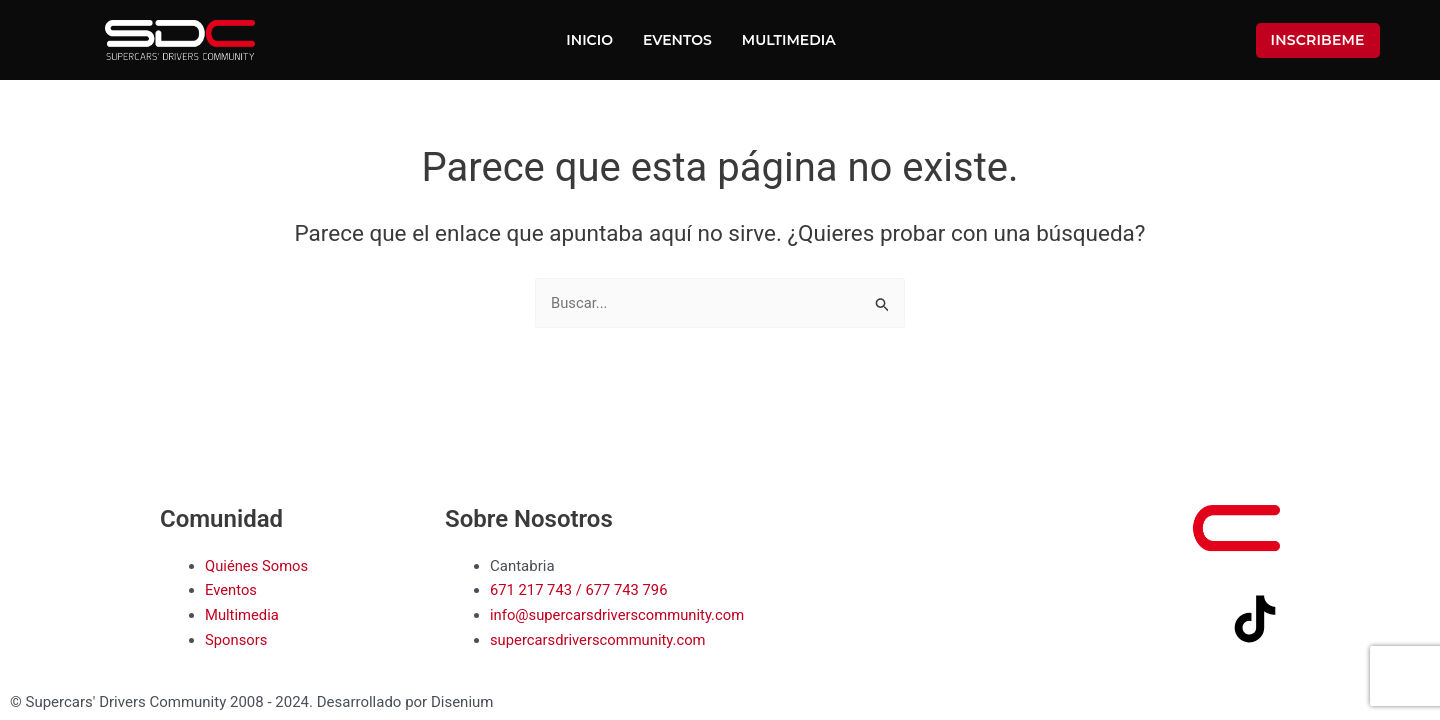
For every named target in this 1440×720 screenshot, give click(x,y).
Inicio (589, 40)
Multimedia (789, 40)
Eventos (677, 40)
